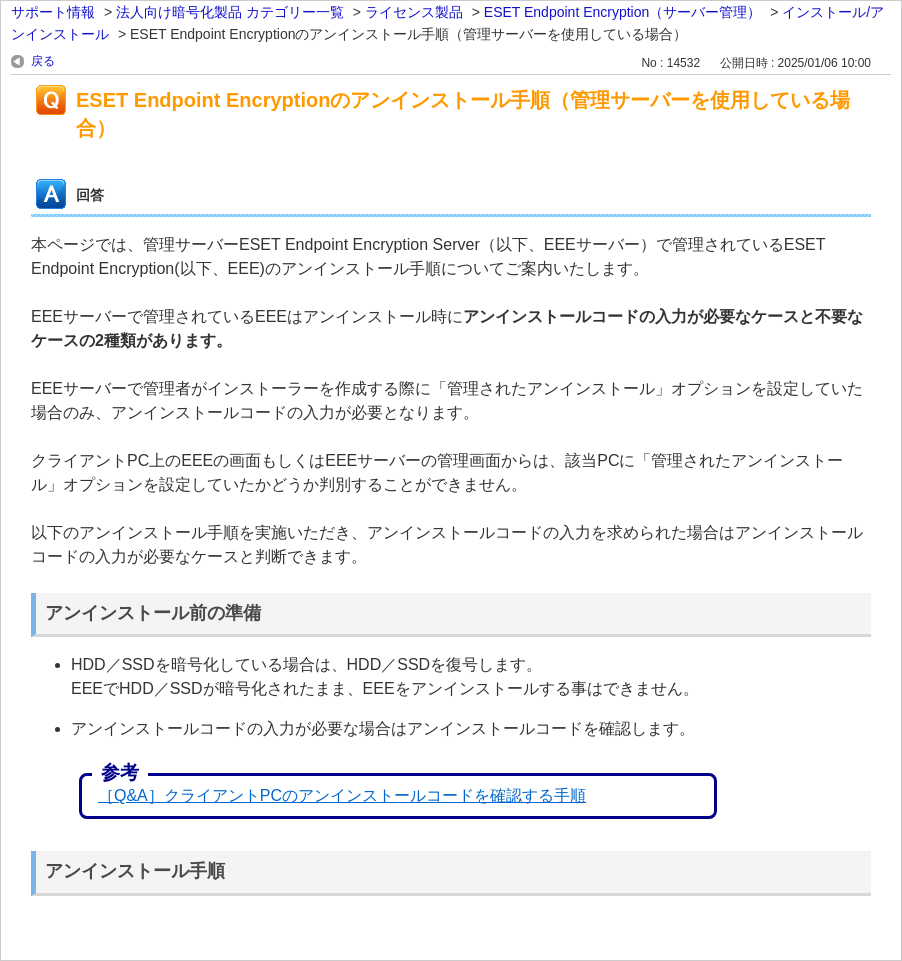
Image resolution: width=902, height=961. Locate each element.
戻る (43, 61)
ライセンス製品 (414, 12)
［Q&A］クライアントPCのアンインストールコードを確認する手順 (342, 795)
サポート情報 (53, 12)
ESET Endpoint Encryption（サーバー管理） (623, 12)
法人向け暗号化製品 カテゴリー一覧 (230, 12)
